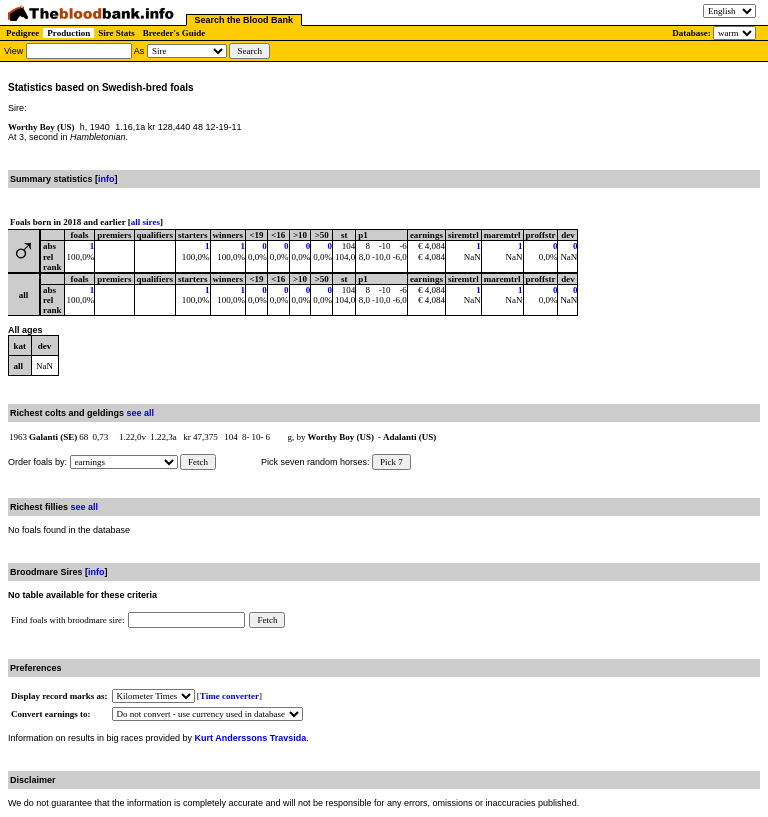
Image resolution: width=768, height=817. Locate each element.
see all (141, 413)
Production (68, 33)
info (106, 179)
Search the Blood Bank (244, 20)
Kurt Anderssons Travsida (251, 738)
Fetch (198, 462)
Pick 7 (391, 462)
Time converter (229, 696)
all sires (145, 222)
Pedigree (22, 33)
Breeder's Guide (174, 33)
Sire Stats (116, 33)
